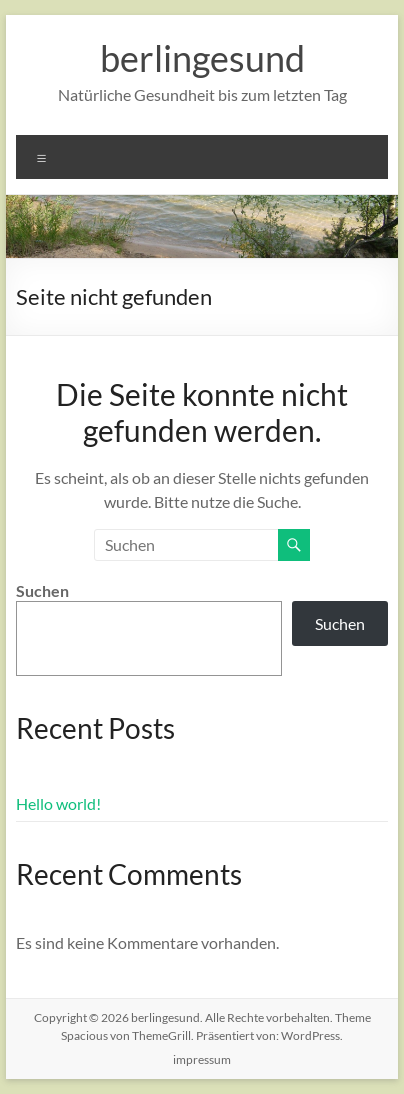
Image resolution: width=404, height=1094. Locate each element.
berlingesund (202, 58)
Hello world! (58, 803)
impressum (202, 1059)
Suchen (42, 590)
